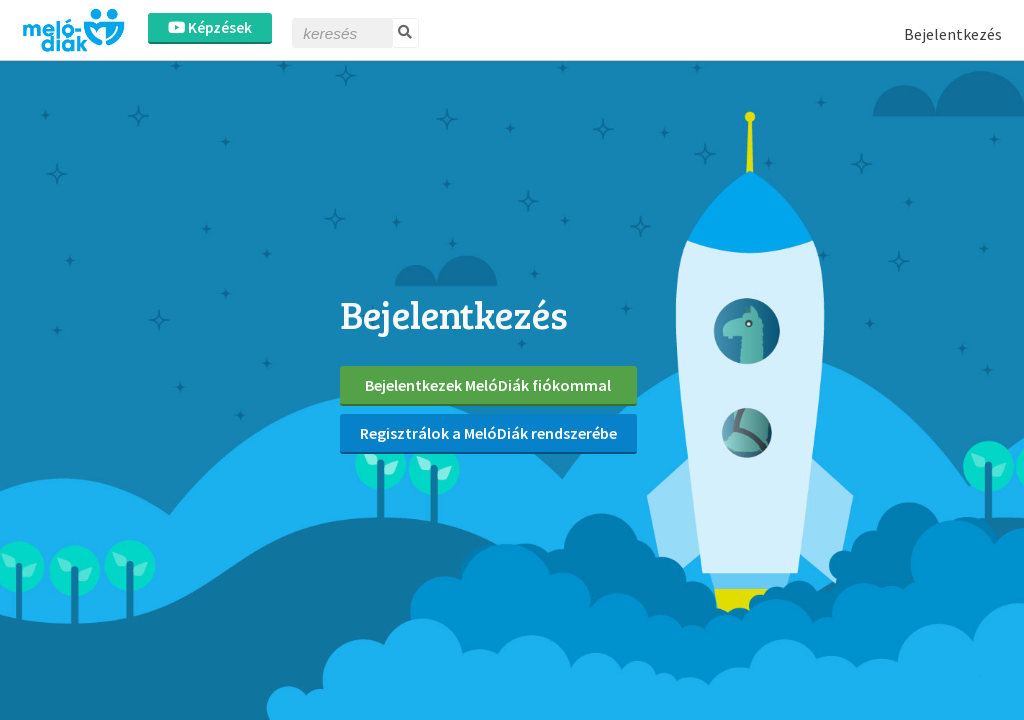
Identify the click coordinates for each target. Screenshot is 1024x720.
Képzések (210, 27)
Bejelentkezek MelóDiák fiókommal (488, 385)
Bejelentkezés (953, 34)
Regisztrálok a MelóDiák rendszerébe (488, 433)
